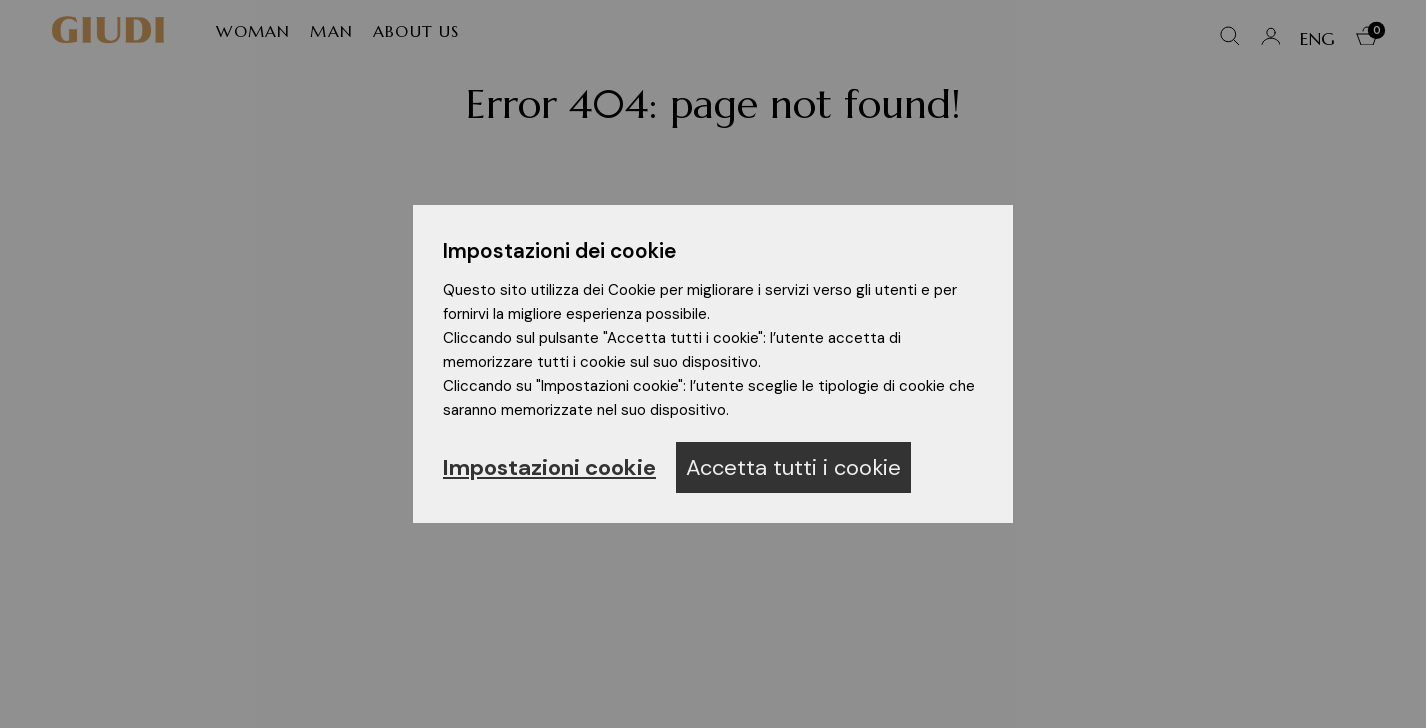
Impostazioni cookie (549, 467)
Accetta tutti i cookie (793, 467)
